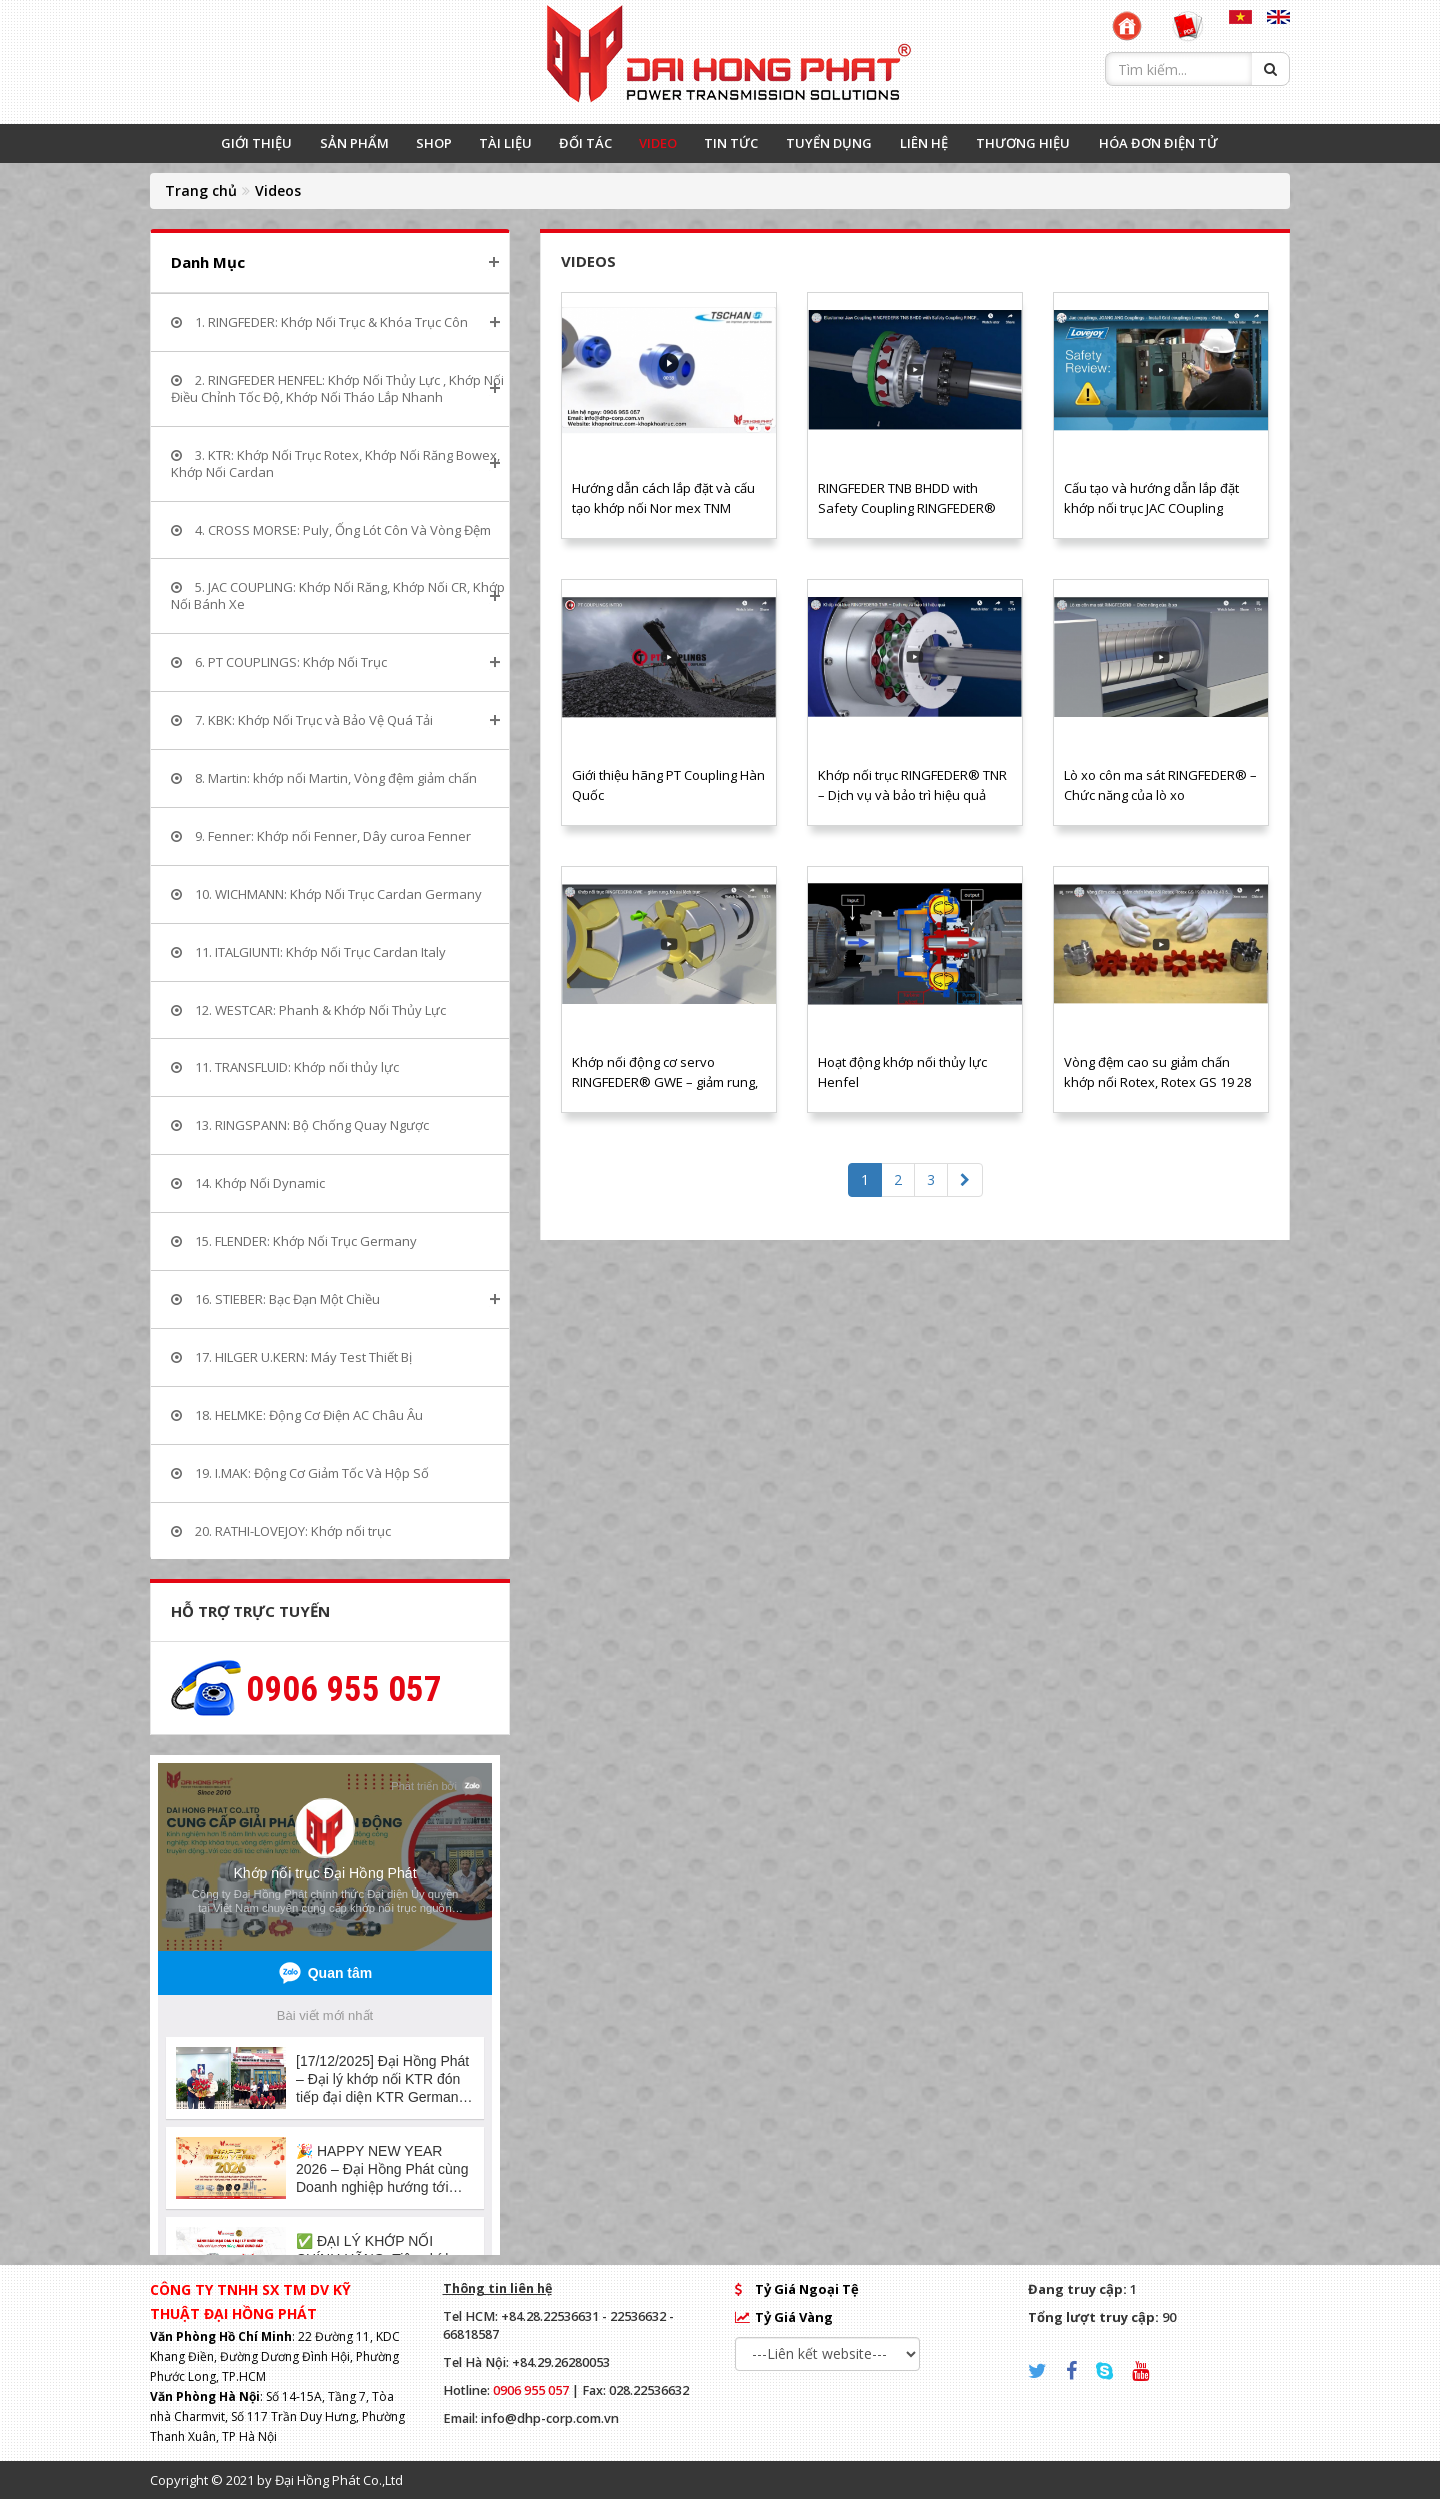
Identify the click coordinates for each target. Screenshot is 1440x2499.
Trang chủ (201, 190)
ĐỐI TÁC (585, 143)
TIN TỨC (731, 143)
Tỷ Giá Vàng (794, 2317)
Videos (278, 190)
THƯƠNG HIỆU (1023, 143)
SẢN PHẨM (354, 143)
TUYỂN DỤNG (829, 143)
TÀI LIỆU (505, 143)
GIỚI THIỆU (256, 143)
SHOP (434, 143)
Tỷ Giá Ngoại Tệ (807, 2289)
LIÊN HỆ (924, 143)
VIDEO (658, 143)
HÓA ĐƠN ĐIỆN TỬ (1158, 143)
